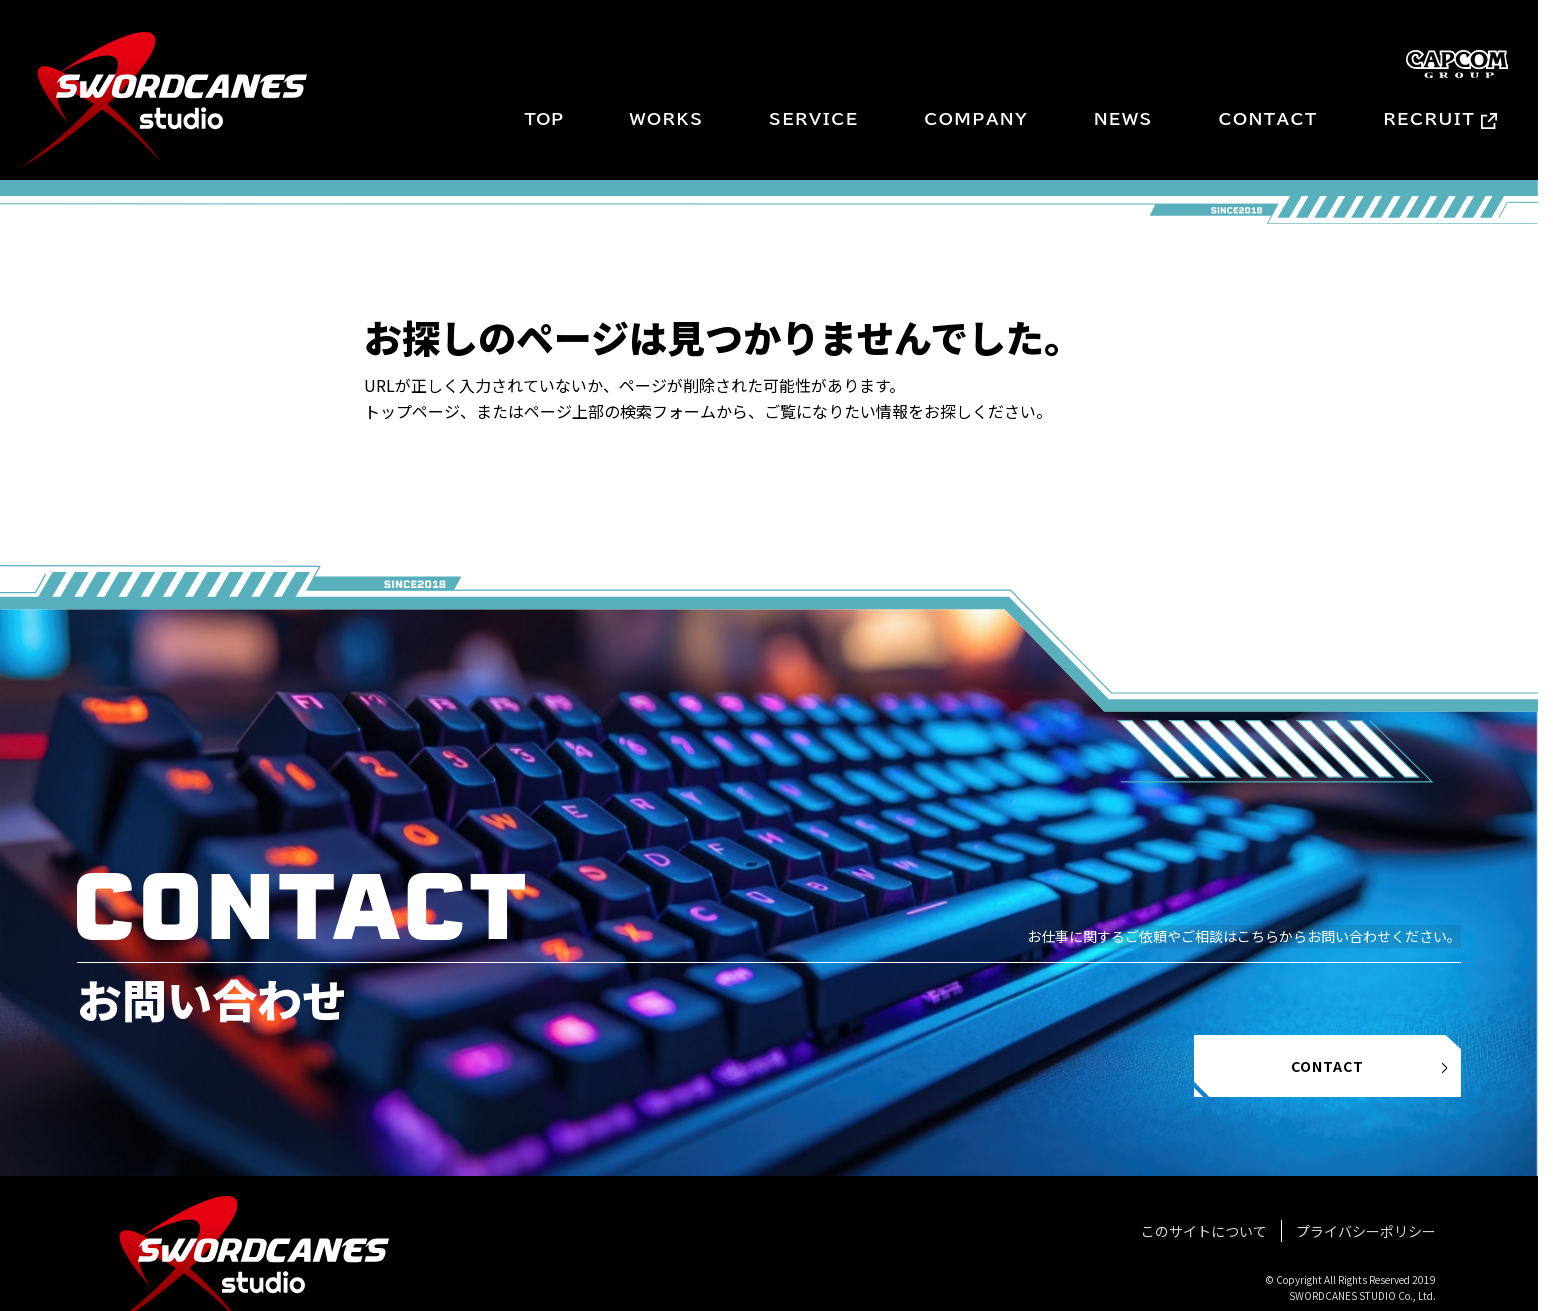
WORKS (666, 119)
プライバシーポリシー (1366, 1231)
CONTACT (1268, 119)
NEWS (1123, 119)
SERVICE (814, 119)
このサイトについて (1204, 1231)
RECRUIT (1430, 119)
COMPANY (976, 119)
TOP (543, 119)
